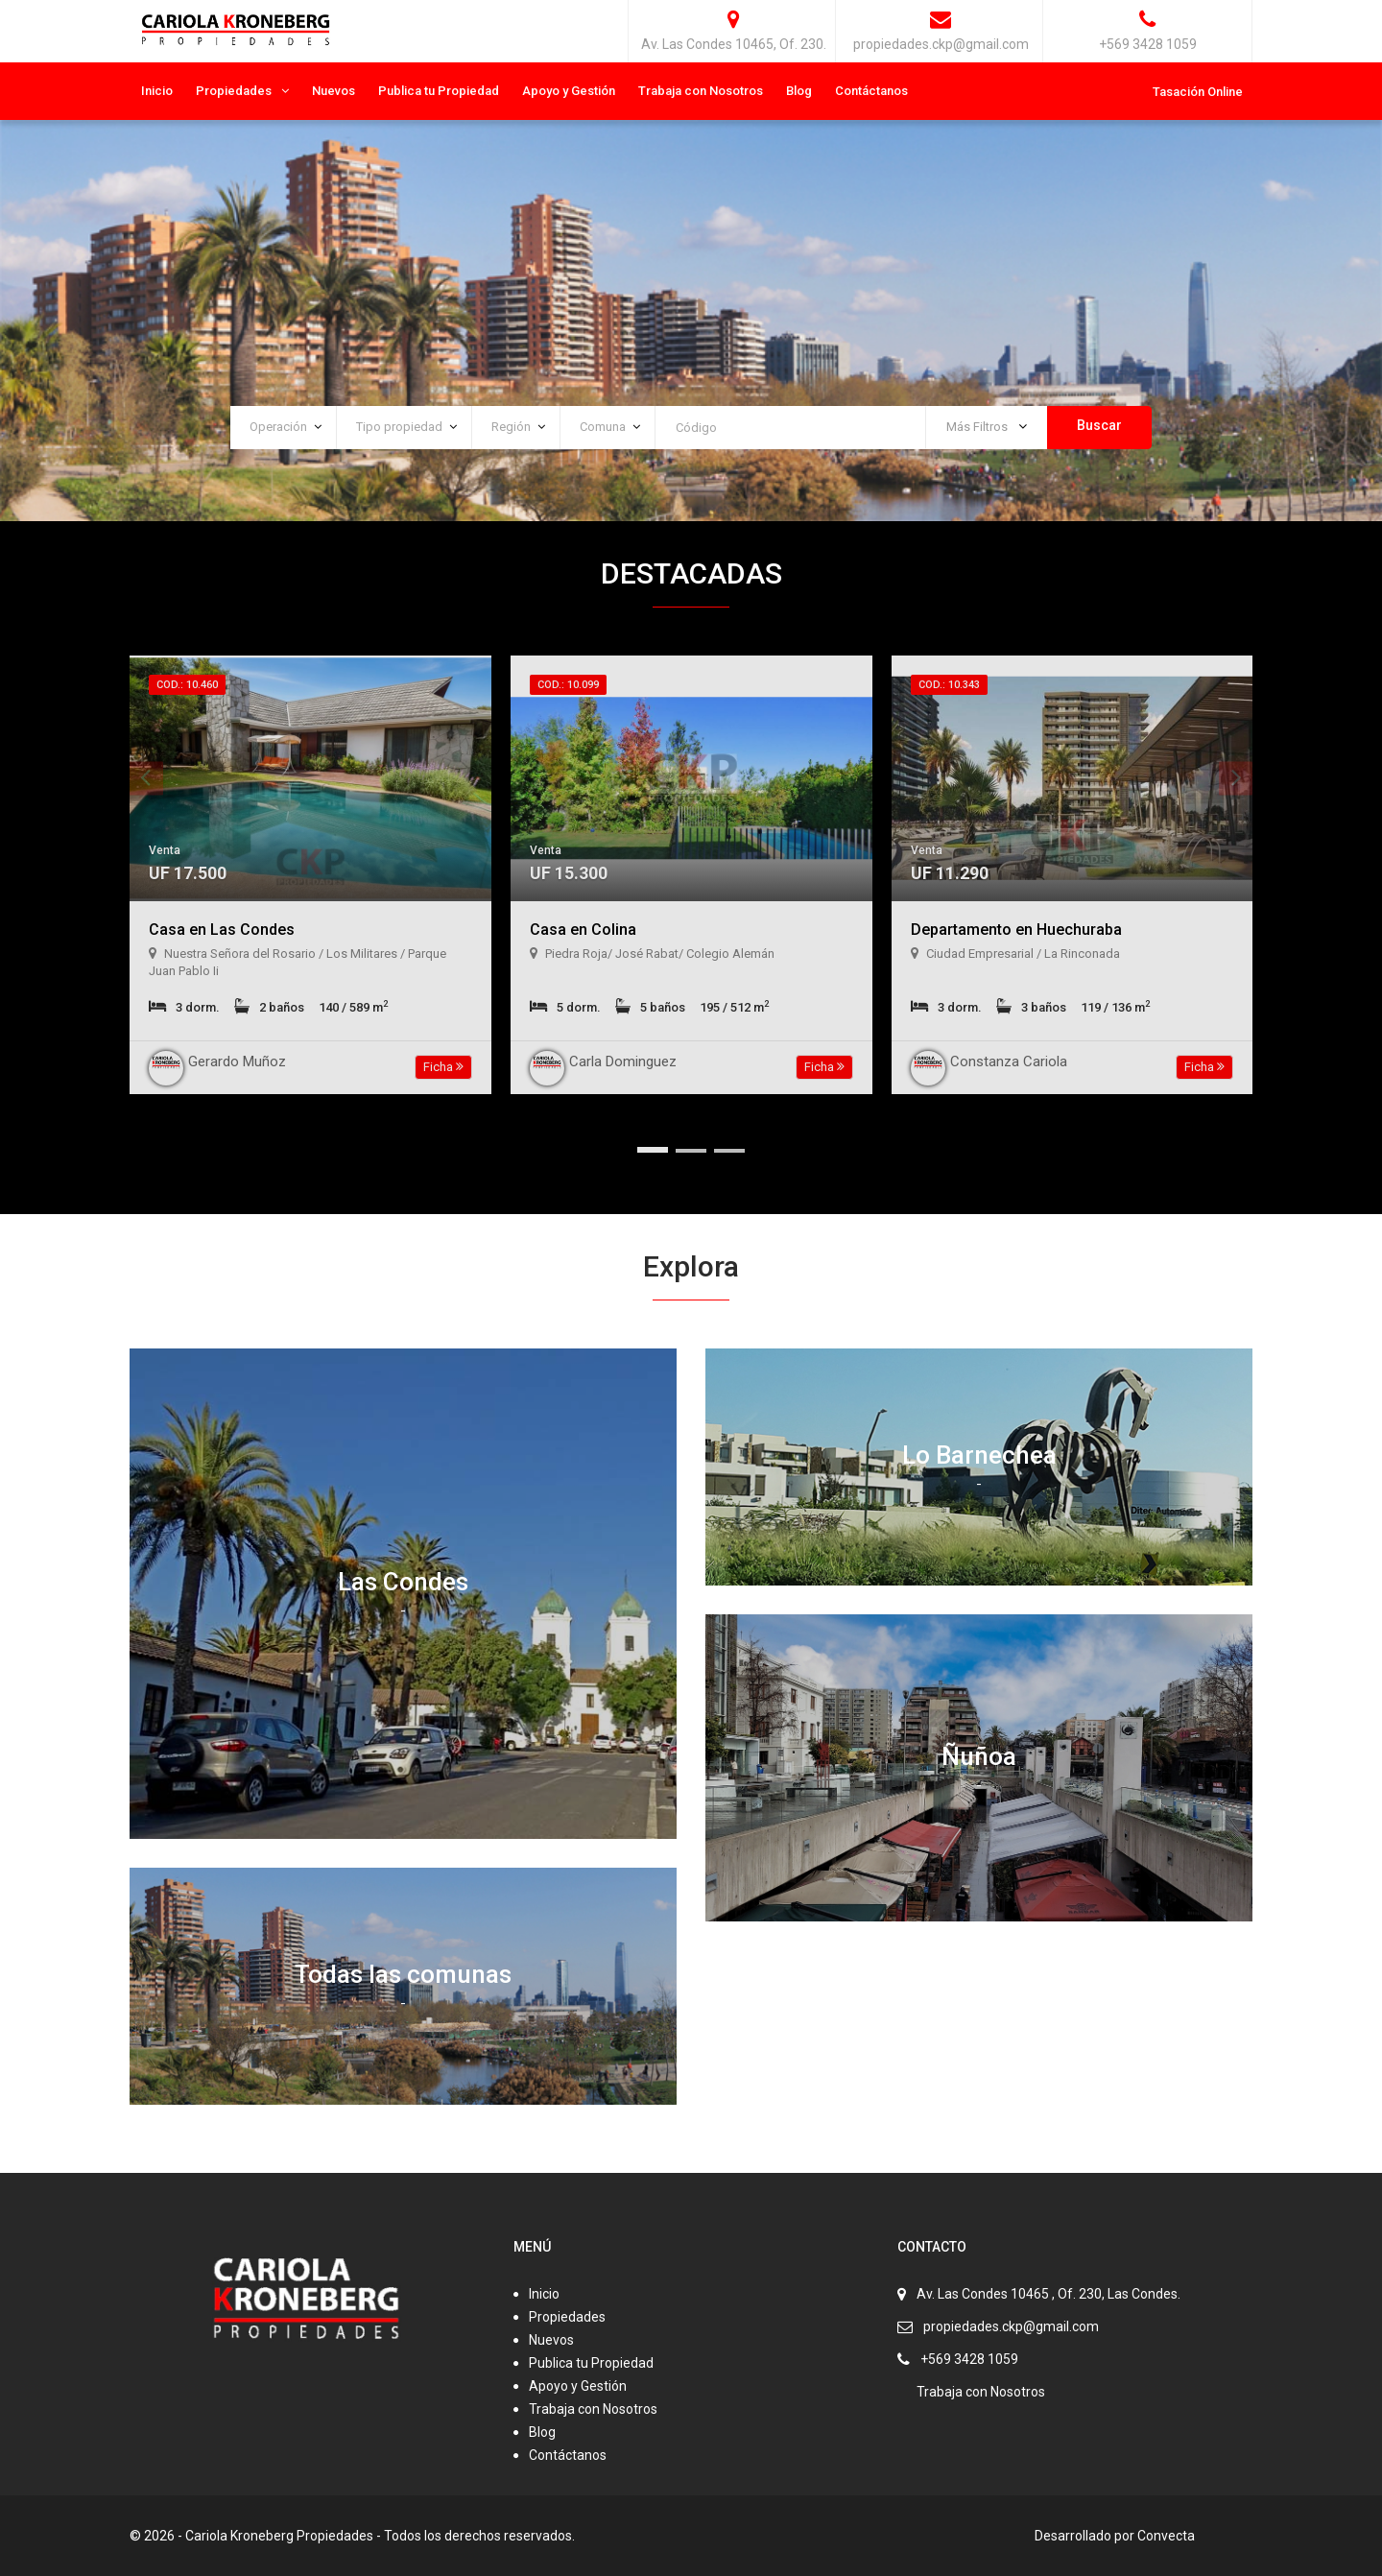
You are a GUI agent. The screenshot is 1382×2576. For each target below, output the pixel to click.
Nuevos (333, 90)
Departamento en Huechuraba (1016, 929)
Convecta (1166, 2535)
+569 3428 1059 (969, 2359)
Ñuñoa (978, 1755)
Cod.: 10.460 (187, 685)
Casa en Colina (583, 929)
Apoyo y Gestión (568, 90)
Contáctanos (871, 90)
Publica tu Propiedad (438, 90)
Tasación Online (1198, 91)
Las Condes (403, 1581)
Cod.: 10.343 (949, 685)
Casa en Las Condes (222, 929)
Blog (799, 90)
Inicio (157, 90)
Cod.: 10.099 (568, 685)
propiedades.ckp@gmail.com (1011, 2326)
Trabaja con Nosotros (700, 90)
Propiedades (234, 90)
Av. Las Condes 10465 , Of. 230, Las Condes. (1048, 2294)
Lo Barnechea (979, 1455)
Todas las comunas (403, 1974)
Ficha (443, 1067)
